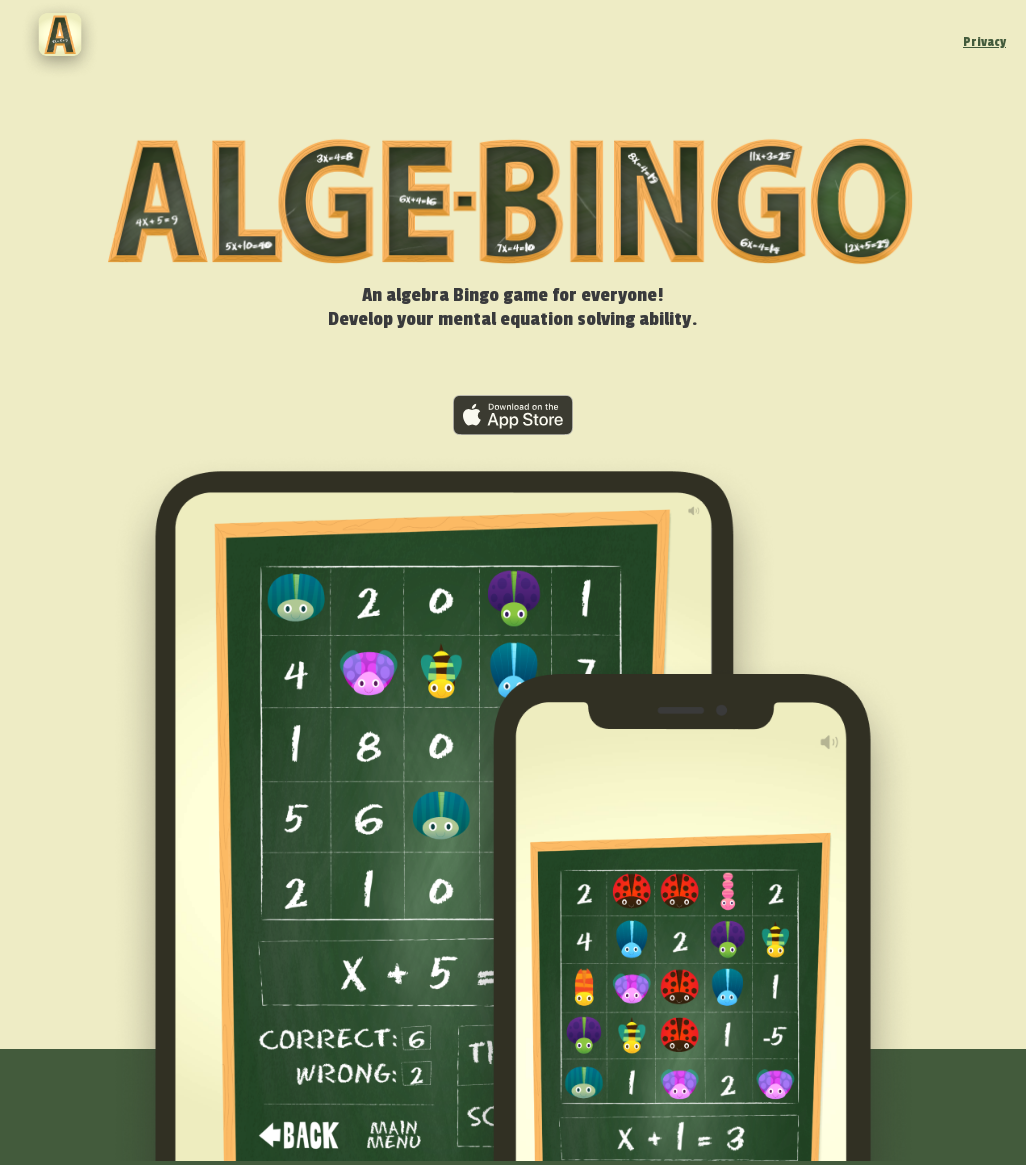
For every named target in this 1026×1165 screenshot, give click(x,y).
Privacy (984, 42)
